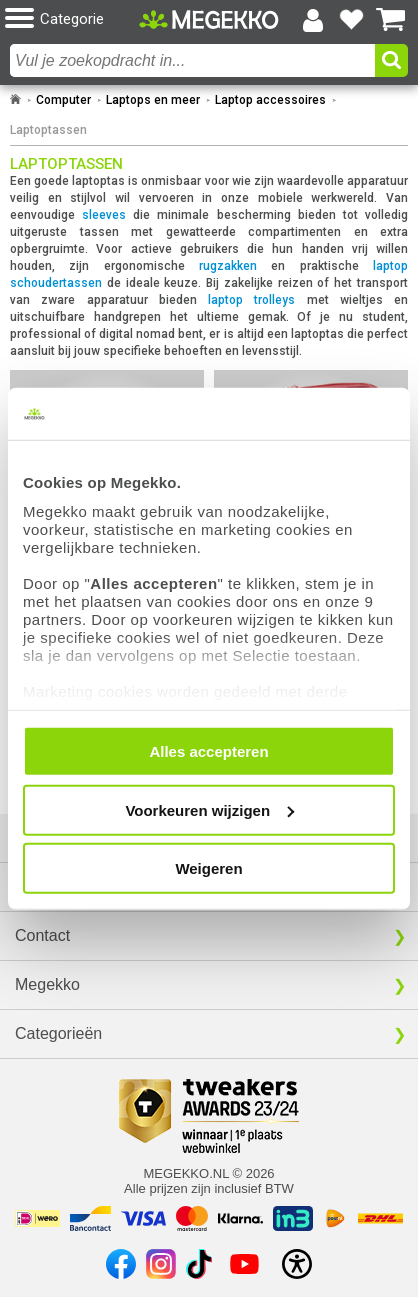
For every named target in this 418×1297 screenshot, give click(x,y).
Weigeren (208, 868)
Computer (63, 100)
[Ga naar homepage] (15, 100)
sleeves (104, 215)
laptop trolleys (251, 300)
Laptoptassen (48, 130)
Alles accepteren (208, 751)
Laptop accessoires (270, 100)
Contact (42, 935)
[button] (72, 19)
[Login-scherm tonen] (313, 20)
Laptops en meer (153, 100)
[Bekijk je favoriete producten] (352, 20)
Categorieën (58, 1033)
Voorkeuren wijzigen (209, 809)
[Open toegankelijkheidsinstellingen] (297, 1264)
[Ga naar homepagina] (208, 19)
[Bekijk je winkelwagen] (391, 20)
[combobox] (192, 60)
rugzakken (228, 266)
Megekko (47, 984)
